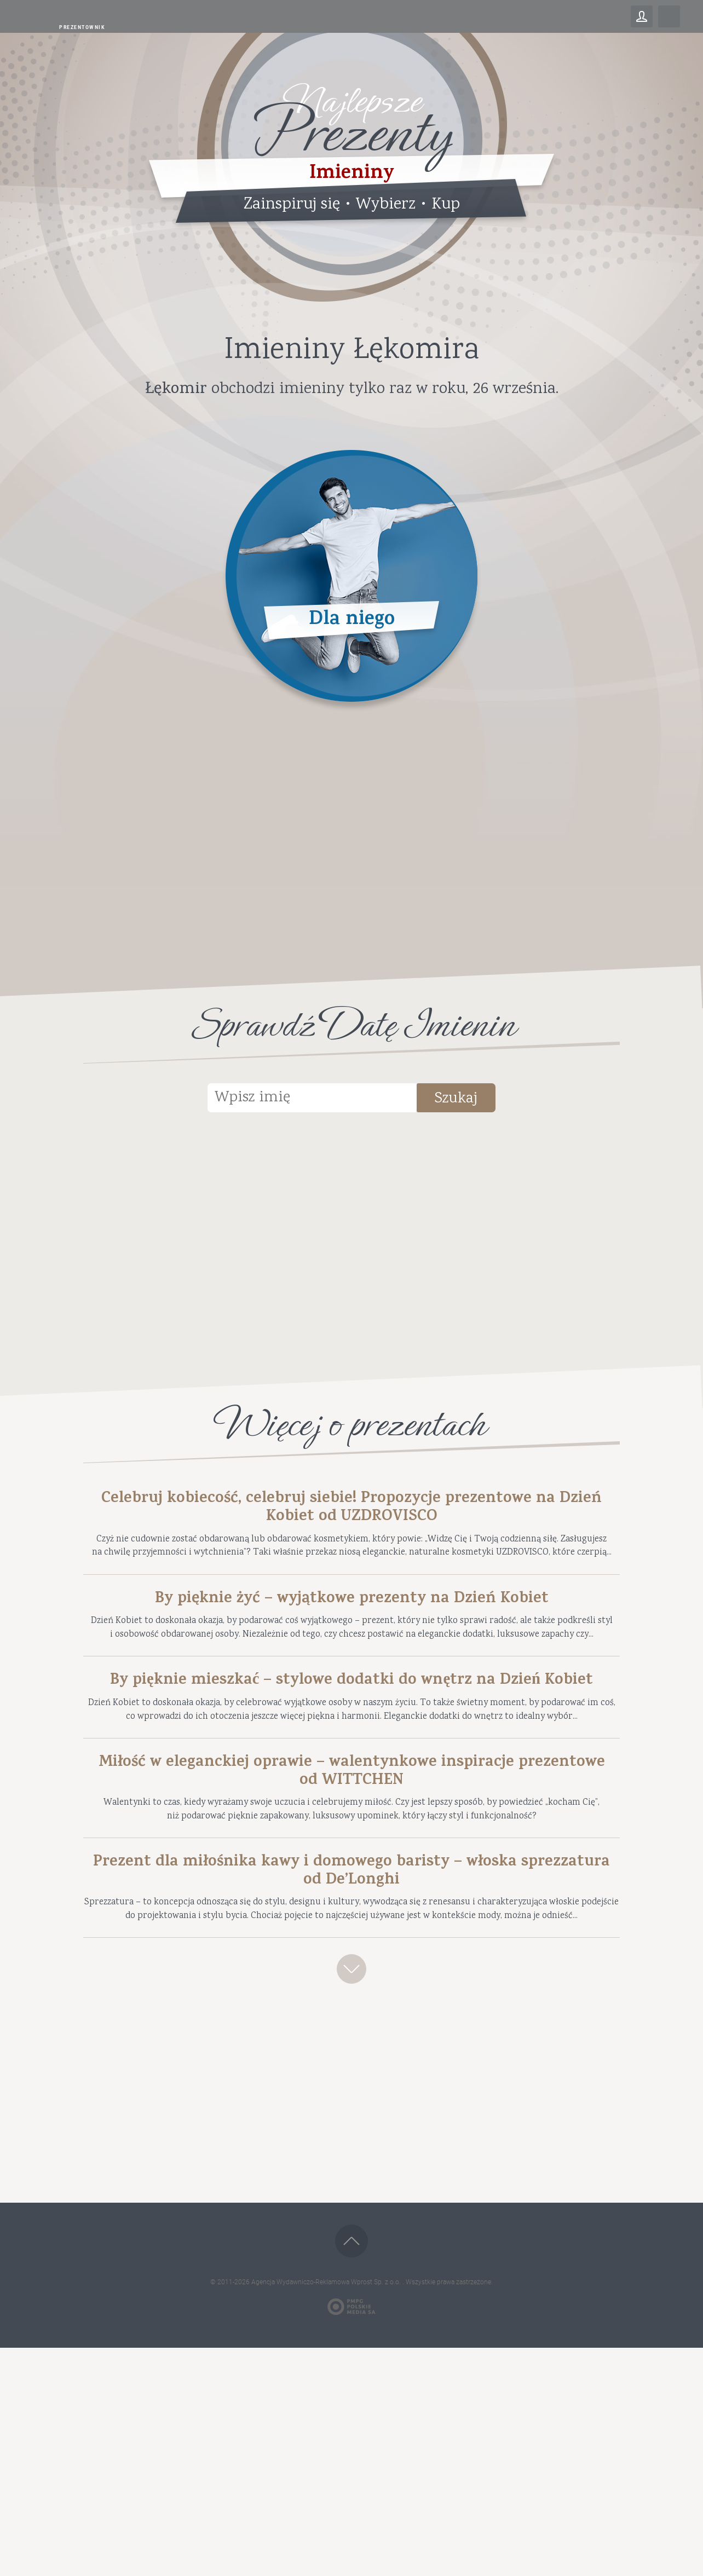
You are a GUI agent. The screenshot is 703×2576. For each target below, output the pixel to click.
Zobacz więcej (351, 2190)
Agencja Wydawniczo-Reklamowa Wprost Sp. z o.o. (326, 2510)
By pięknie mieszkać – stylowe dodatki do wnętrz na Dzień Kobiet (351, 1792)
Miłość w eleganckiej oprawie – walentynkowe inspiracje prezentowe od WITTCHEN (351, 1931)
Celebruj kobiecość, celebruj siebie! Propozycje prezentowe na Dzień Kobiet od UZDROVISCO (351, 1513)
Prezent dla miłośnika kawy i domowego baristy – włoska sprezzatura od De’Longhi (351, 2053)
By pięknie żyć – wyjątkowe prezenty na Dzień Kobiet (351, 1652)
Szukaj (482, 1101)
